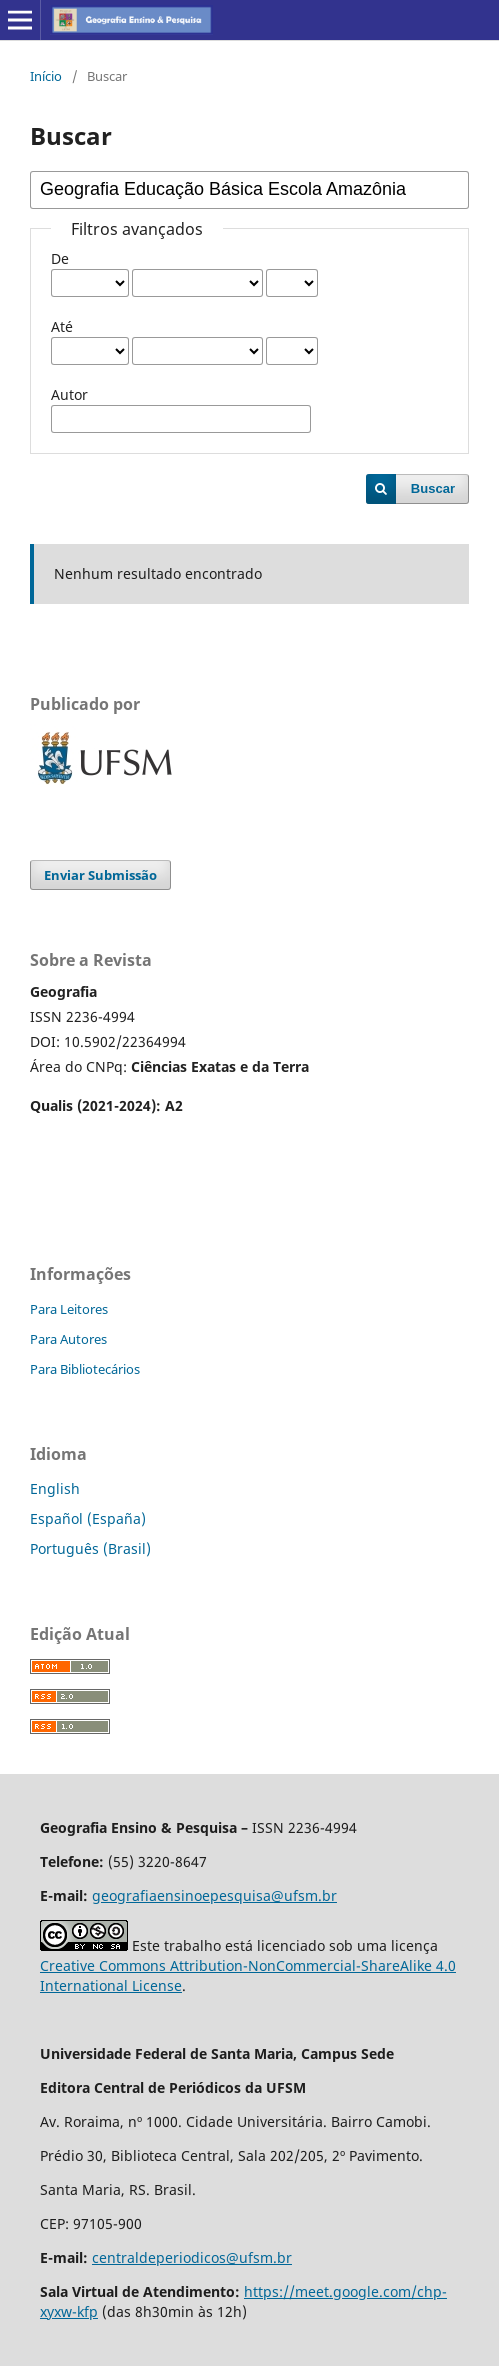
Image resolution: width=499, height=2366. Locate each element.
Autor (69, 394)
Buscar (433, 488)
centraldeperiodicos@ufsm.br (192, 2257)
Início (46, 76)
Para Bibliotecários (85, 1369)
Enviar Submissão (100, 875)
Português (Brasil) (90, 1548)
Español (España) (88, 1518)
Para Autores (68, 1339)
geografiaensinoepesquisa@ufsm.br (214, 1895)
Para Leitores (69, 1309)
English (55, 1488)
